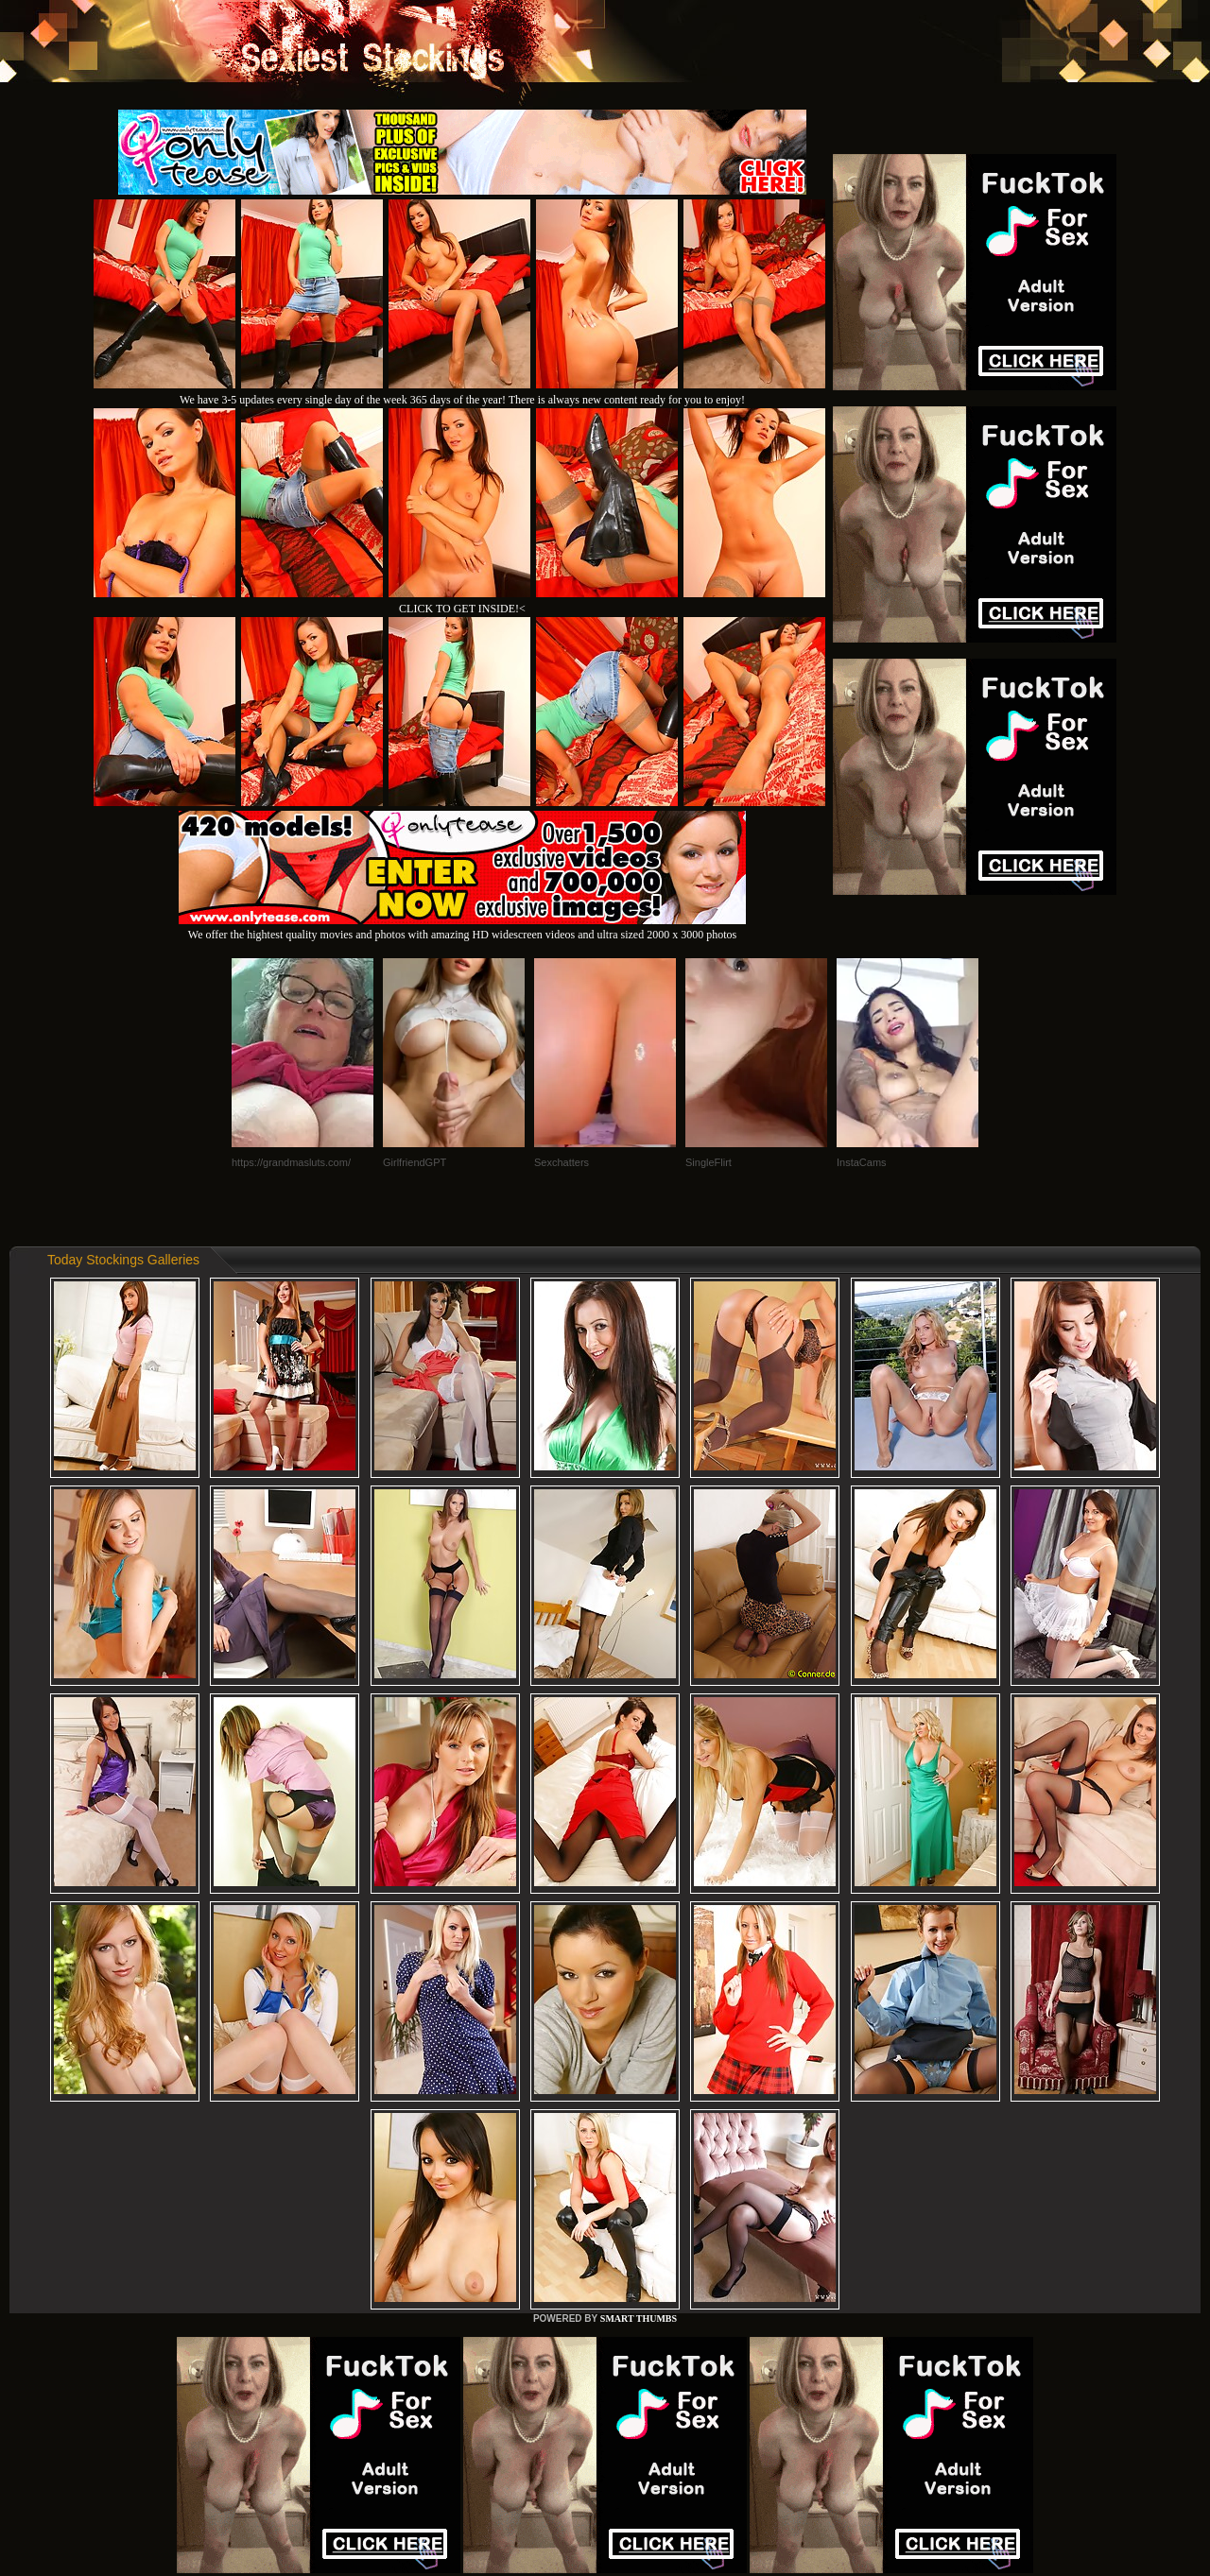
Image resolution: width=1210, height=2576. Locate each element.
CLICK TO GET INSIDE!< (462, 608)
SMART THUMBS (638, 2318)
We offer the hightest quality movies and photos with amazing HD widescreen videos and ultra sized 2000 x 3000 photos (462, 927)
